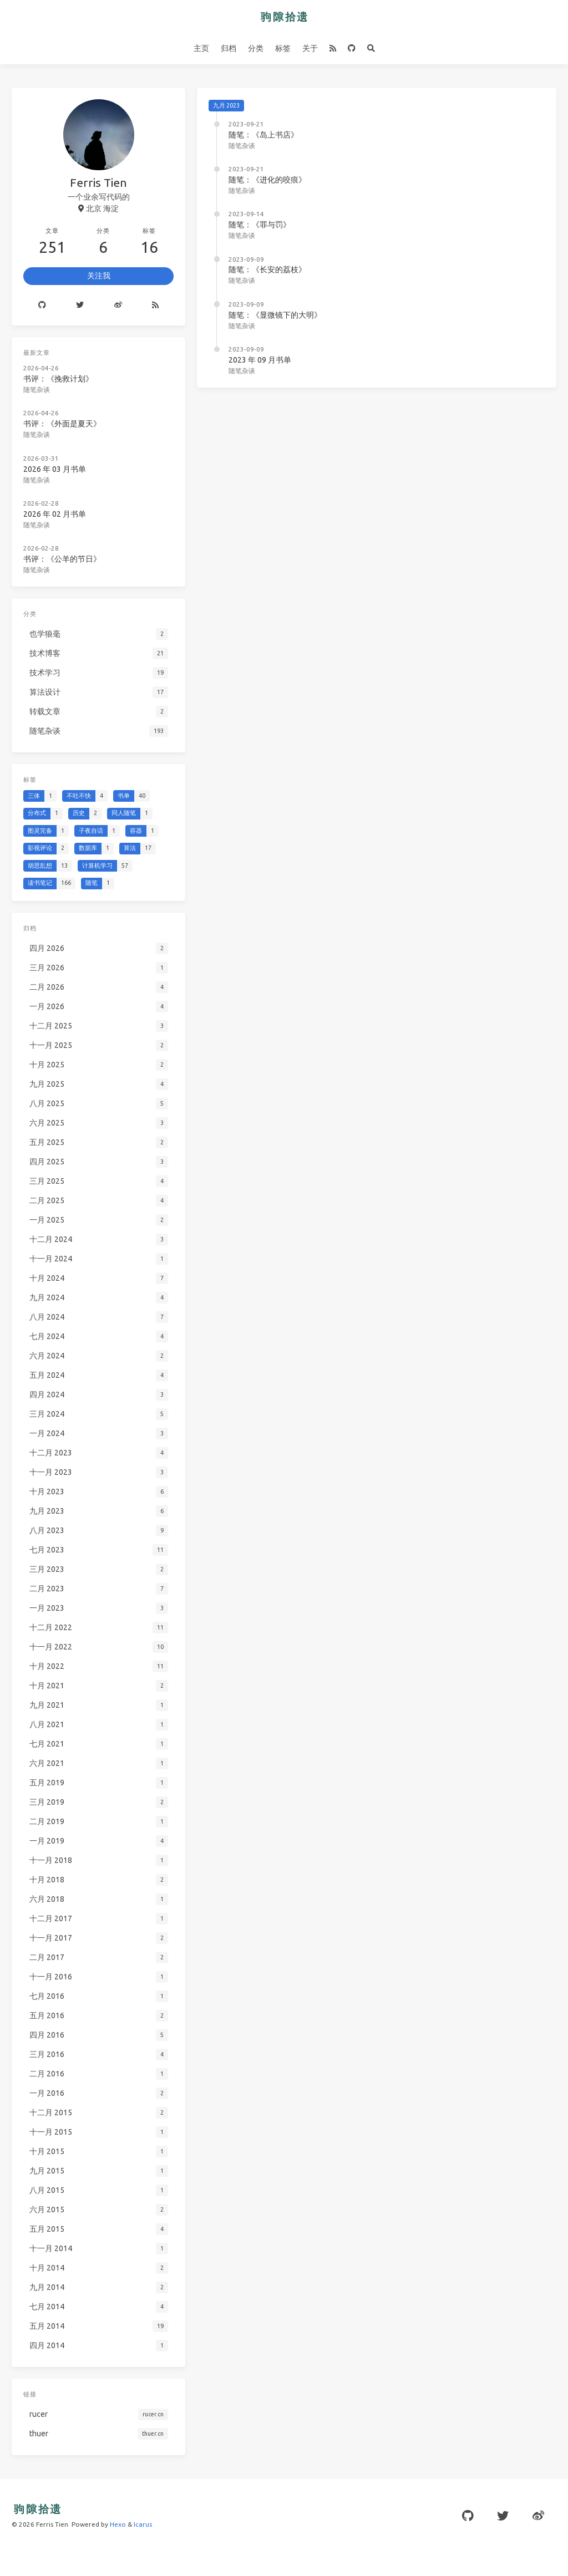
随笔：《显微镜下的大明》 (275, 314)
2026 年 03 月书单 (54, 469)
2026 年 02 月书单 (54, 514)
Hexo (118, 2524)
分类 (255, 48)
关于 (310, 48)
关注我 (98, 275)
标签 (283, 48)
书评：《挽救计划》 (58, 378)
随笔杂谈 (242, 145)
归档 (228, 48)
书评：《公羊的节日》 (62, 558)
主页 (201, 48)
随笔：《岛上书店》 (263, 134)
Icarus (143, 2524)
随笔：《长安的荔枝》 (267, 269)
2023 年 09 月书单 (260, 359)
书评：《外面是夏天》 (62, 423)
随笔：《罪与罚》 (260, 224)
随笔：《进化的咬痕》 (267, 179)
